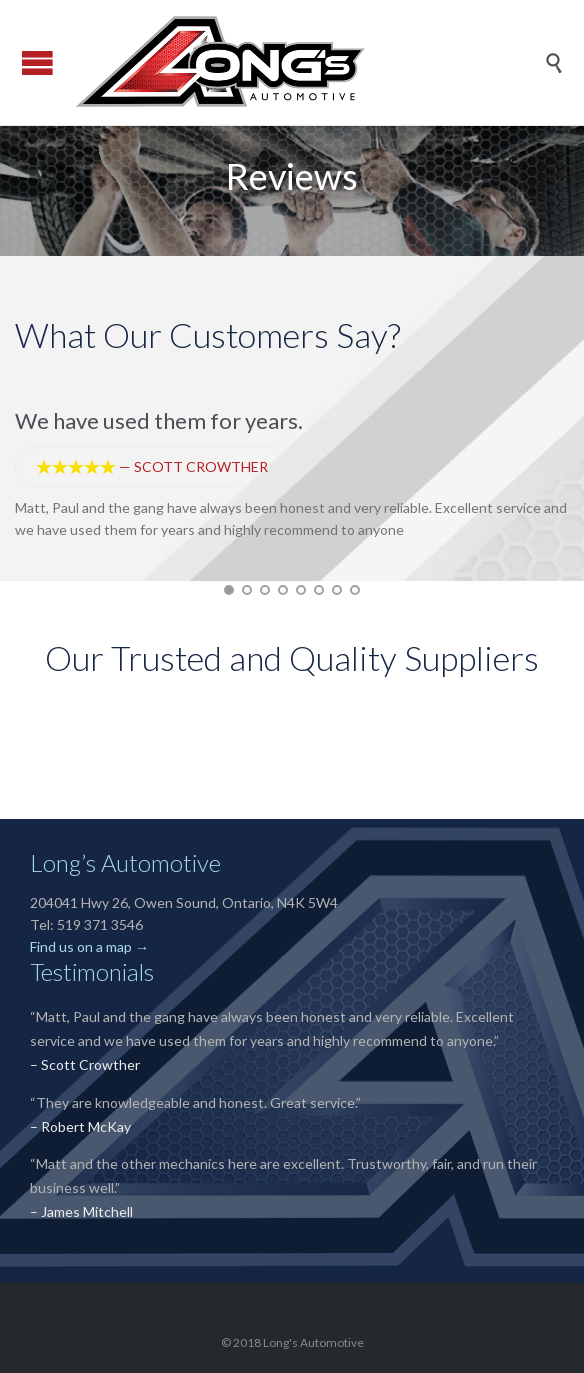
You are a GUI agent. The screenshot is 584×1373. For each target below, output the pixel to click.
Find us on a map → (89, 946)
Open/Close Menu (37, 62)
